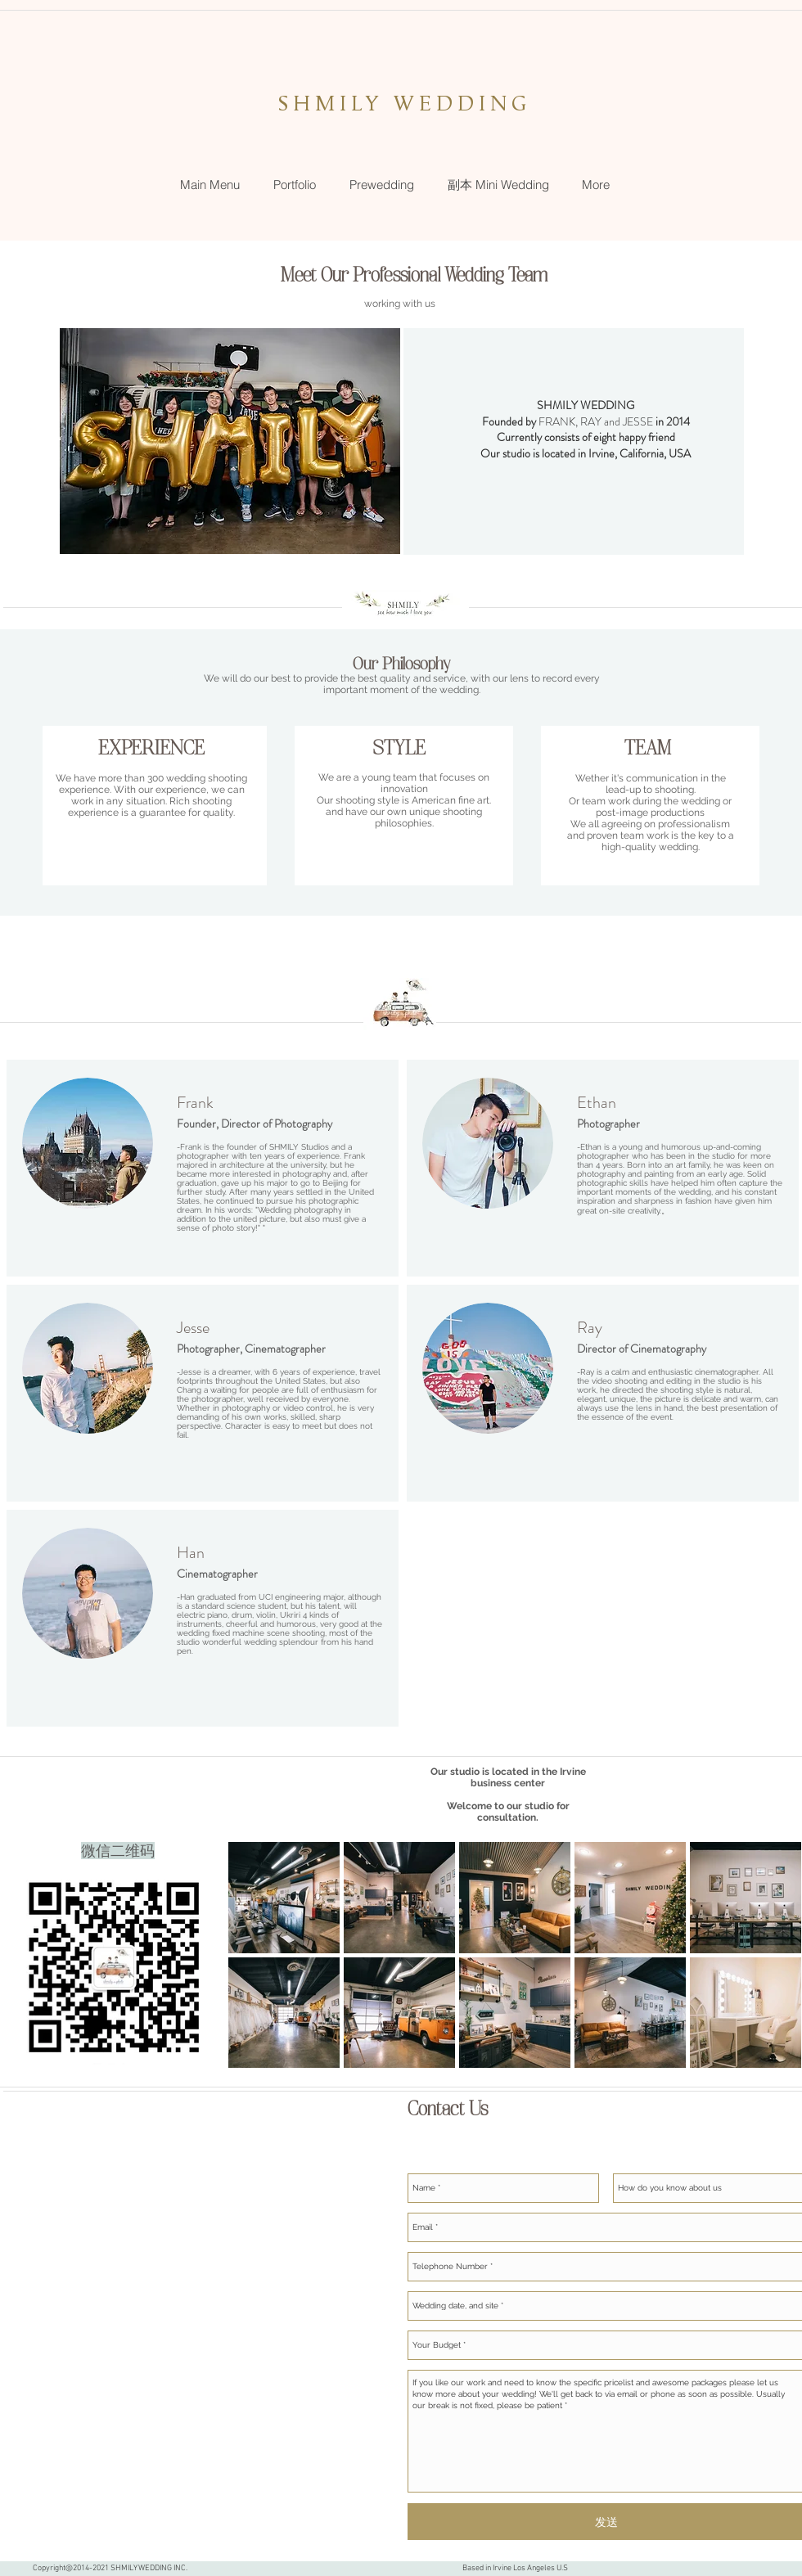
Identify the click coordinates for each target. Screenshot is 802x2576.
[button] (294, 184)
